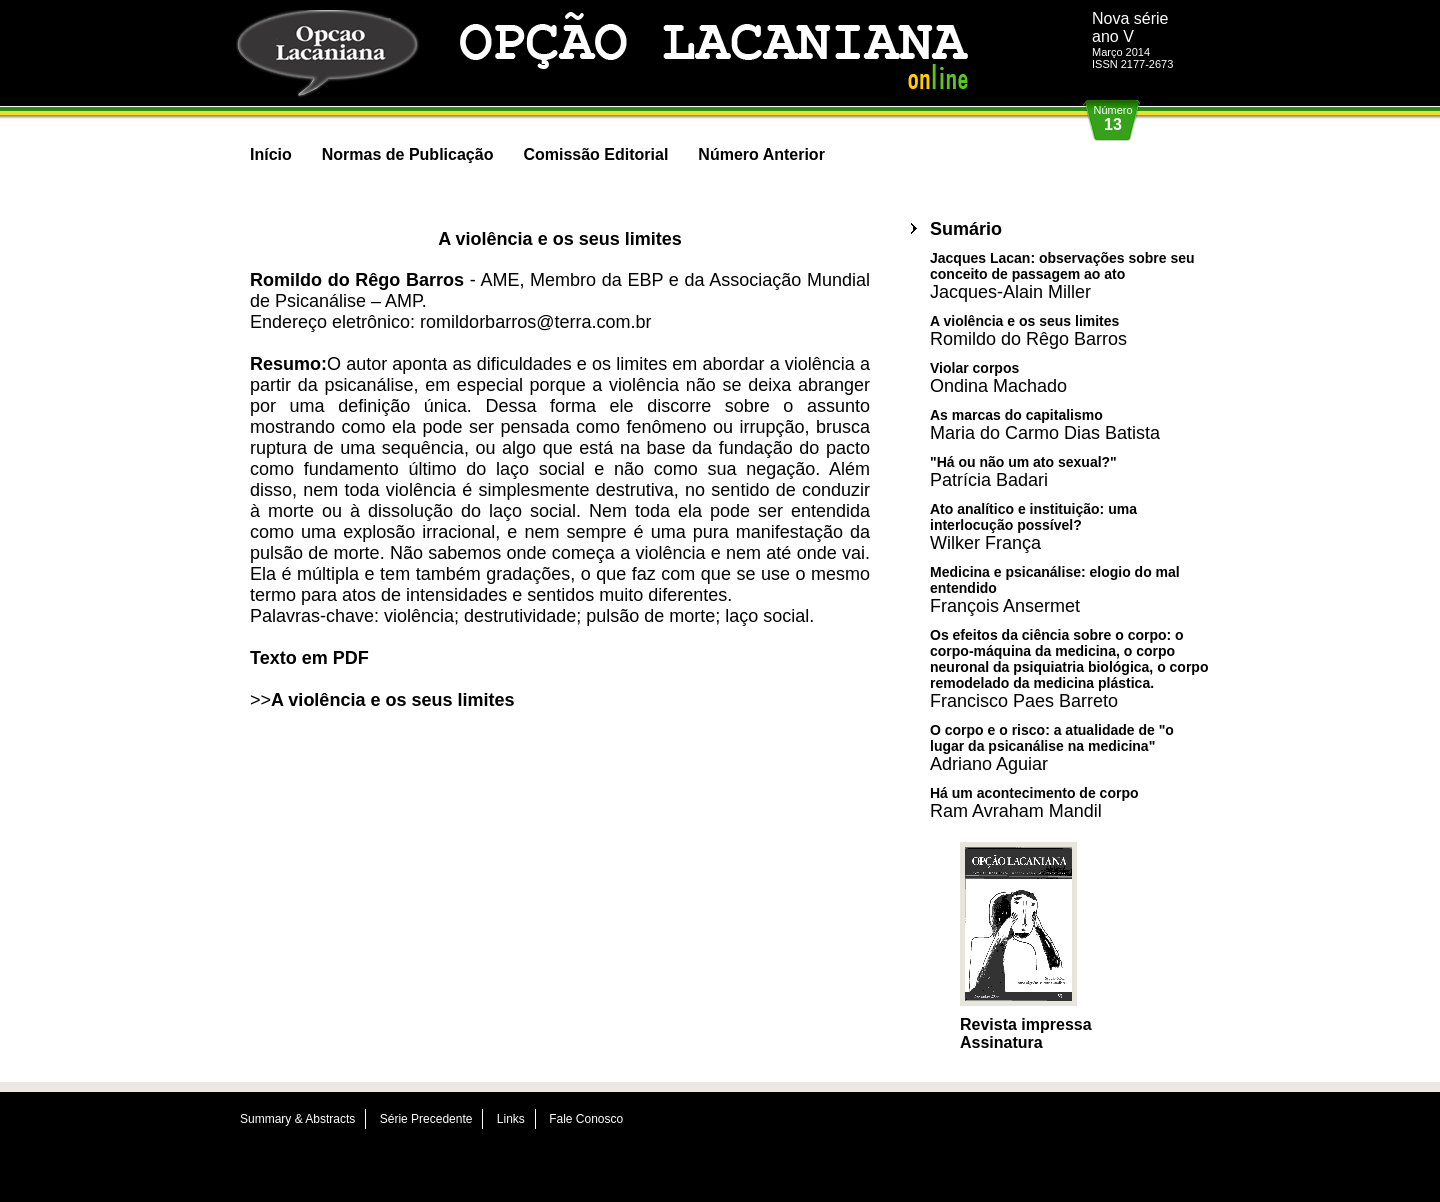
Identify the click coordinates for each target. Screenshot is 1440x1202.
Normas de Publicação (408, 154)
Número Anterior (761, 154)
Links (511, 1119)
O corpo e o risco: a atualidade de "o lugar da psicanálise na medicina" (1052, 747)
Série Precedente (426, 1119)
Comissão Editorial (595, 154)
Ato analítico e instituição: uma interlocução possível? (1033, 526)
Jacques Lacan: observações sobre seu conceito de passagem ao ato (1062, 275)
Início (271, 154)
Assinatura (1001, 1042)
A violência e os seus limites (392, 700)
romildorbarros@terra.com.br (535, 322)
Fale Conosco (586, 1119)
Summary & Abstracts (297, 1119)
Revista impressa (1026, 1024)
